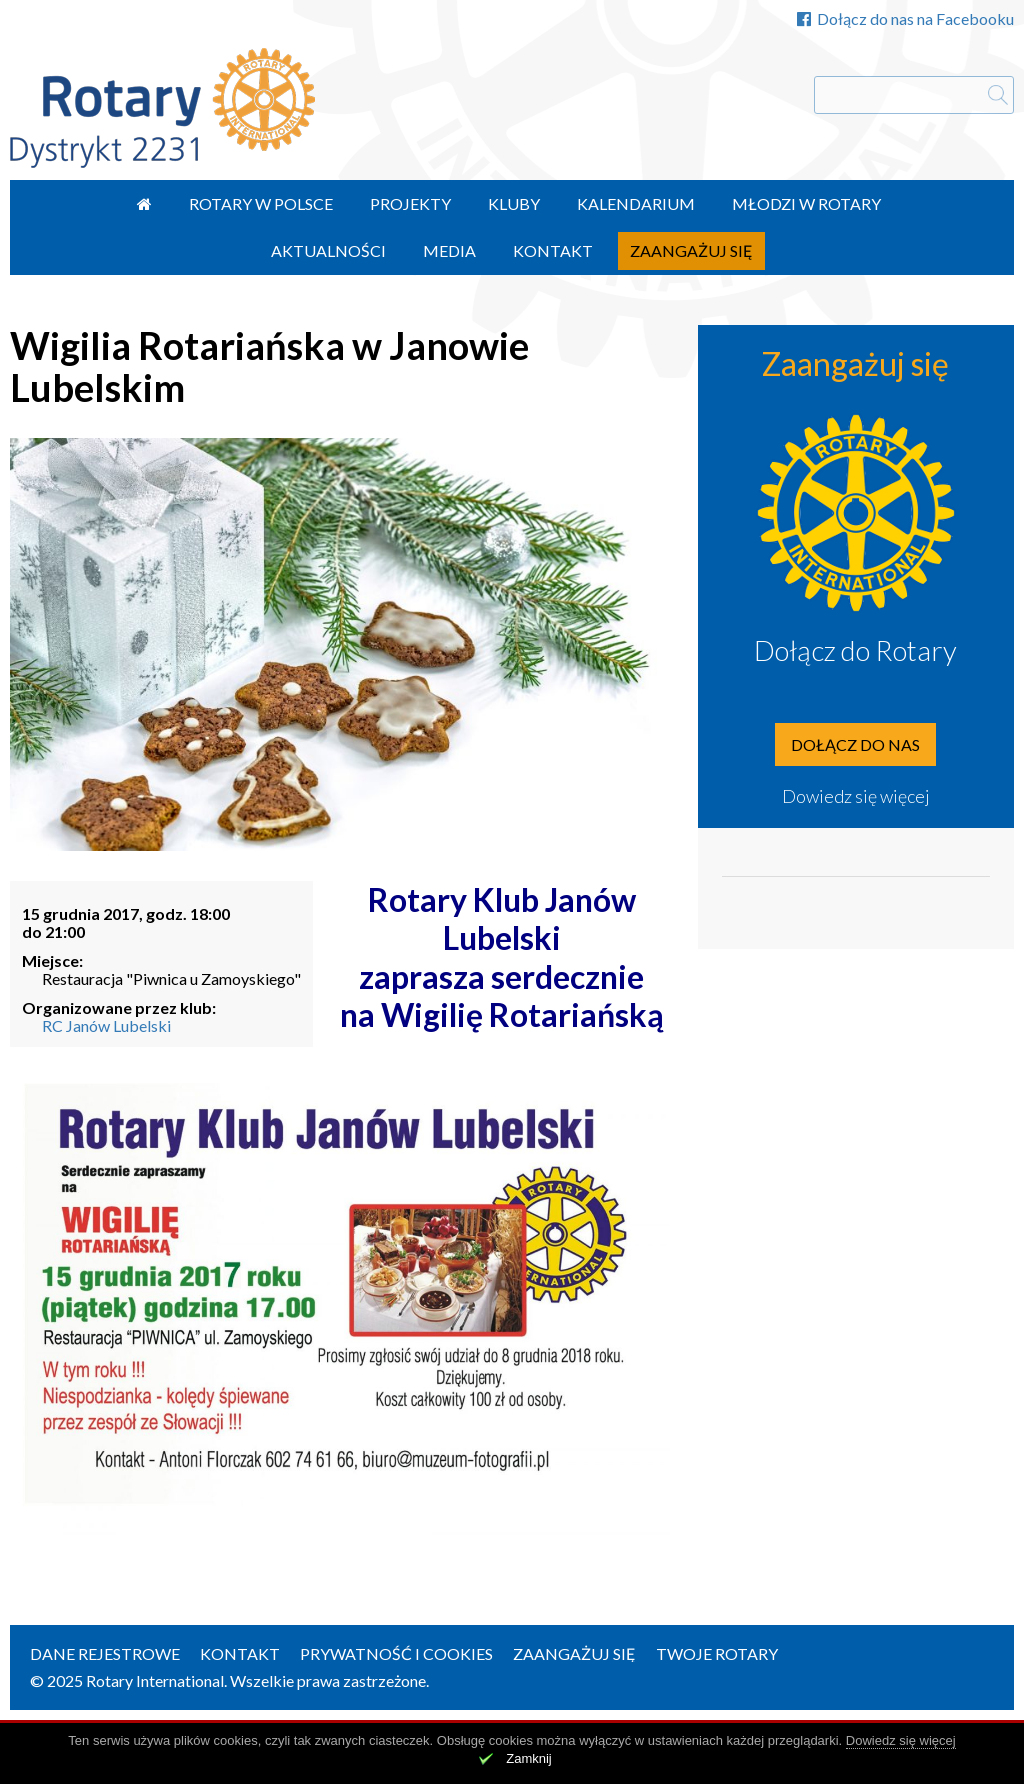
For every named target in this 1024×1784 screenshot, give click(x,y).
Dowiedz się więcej (856, 796)
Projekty (410, 203)
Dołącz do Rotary (855, 650)
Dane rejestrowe (105, 1653)
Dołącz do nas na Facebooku (905, 18)
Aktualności (328, 250)
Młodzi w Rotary (806, 203)
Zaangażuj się (691, 250)
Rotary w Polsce (261, 203)
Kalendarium (636, 203)
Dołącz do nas (855, 744)
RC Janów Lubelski (106, 1025)
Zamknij (529, 1758)
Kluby (514, 203)
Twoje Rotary (717, 1653)
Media (449, 250)
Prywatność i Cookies (396, 1653)
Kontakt (553, 250)
